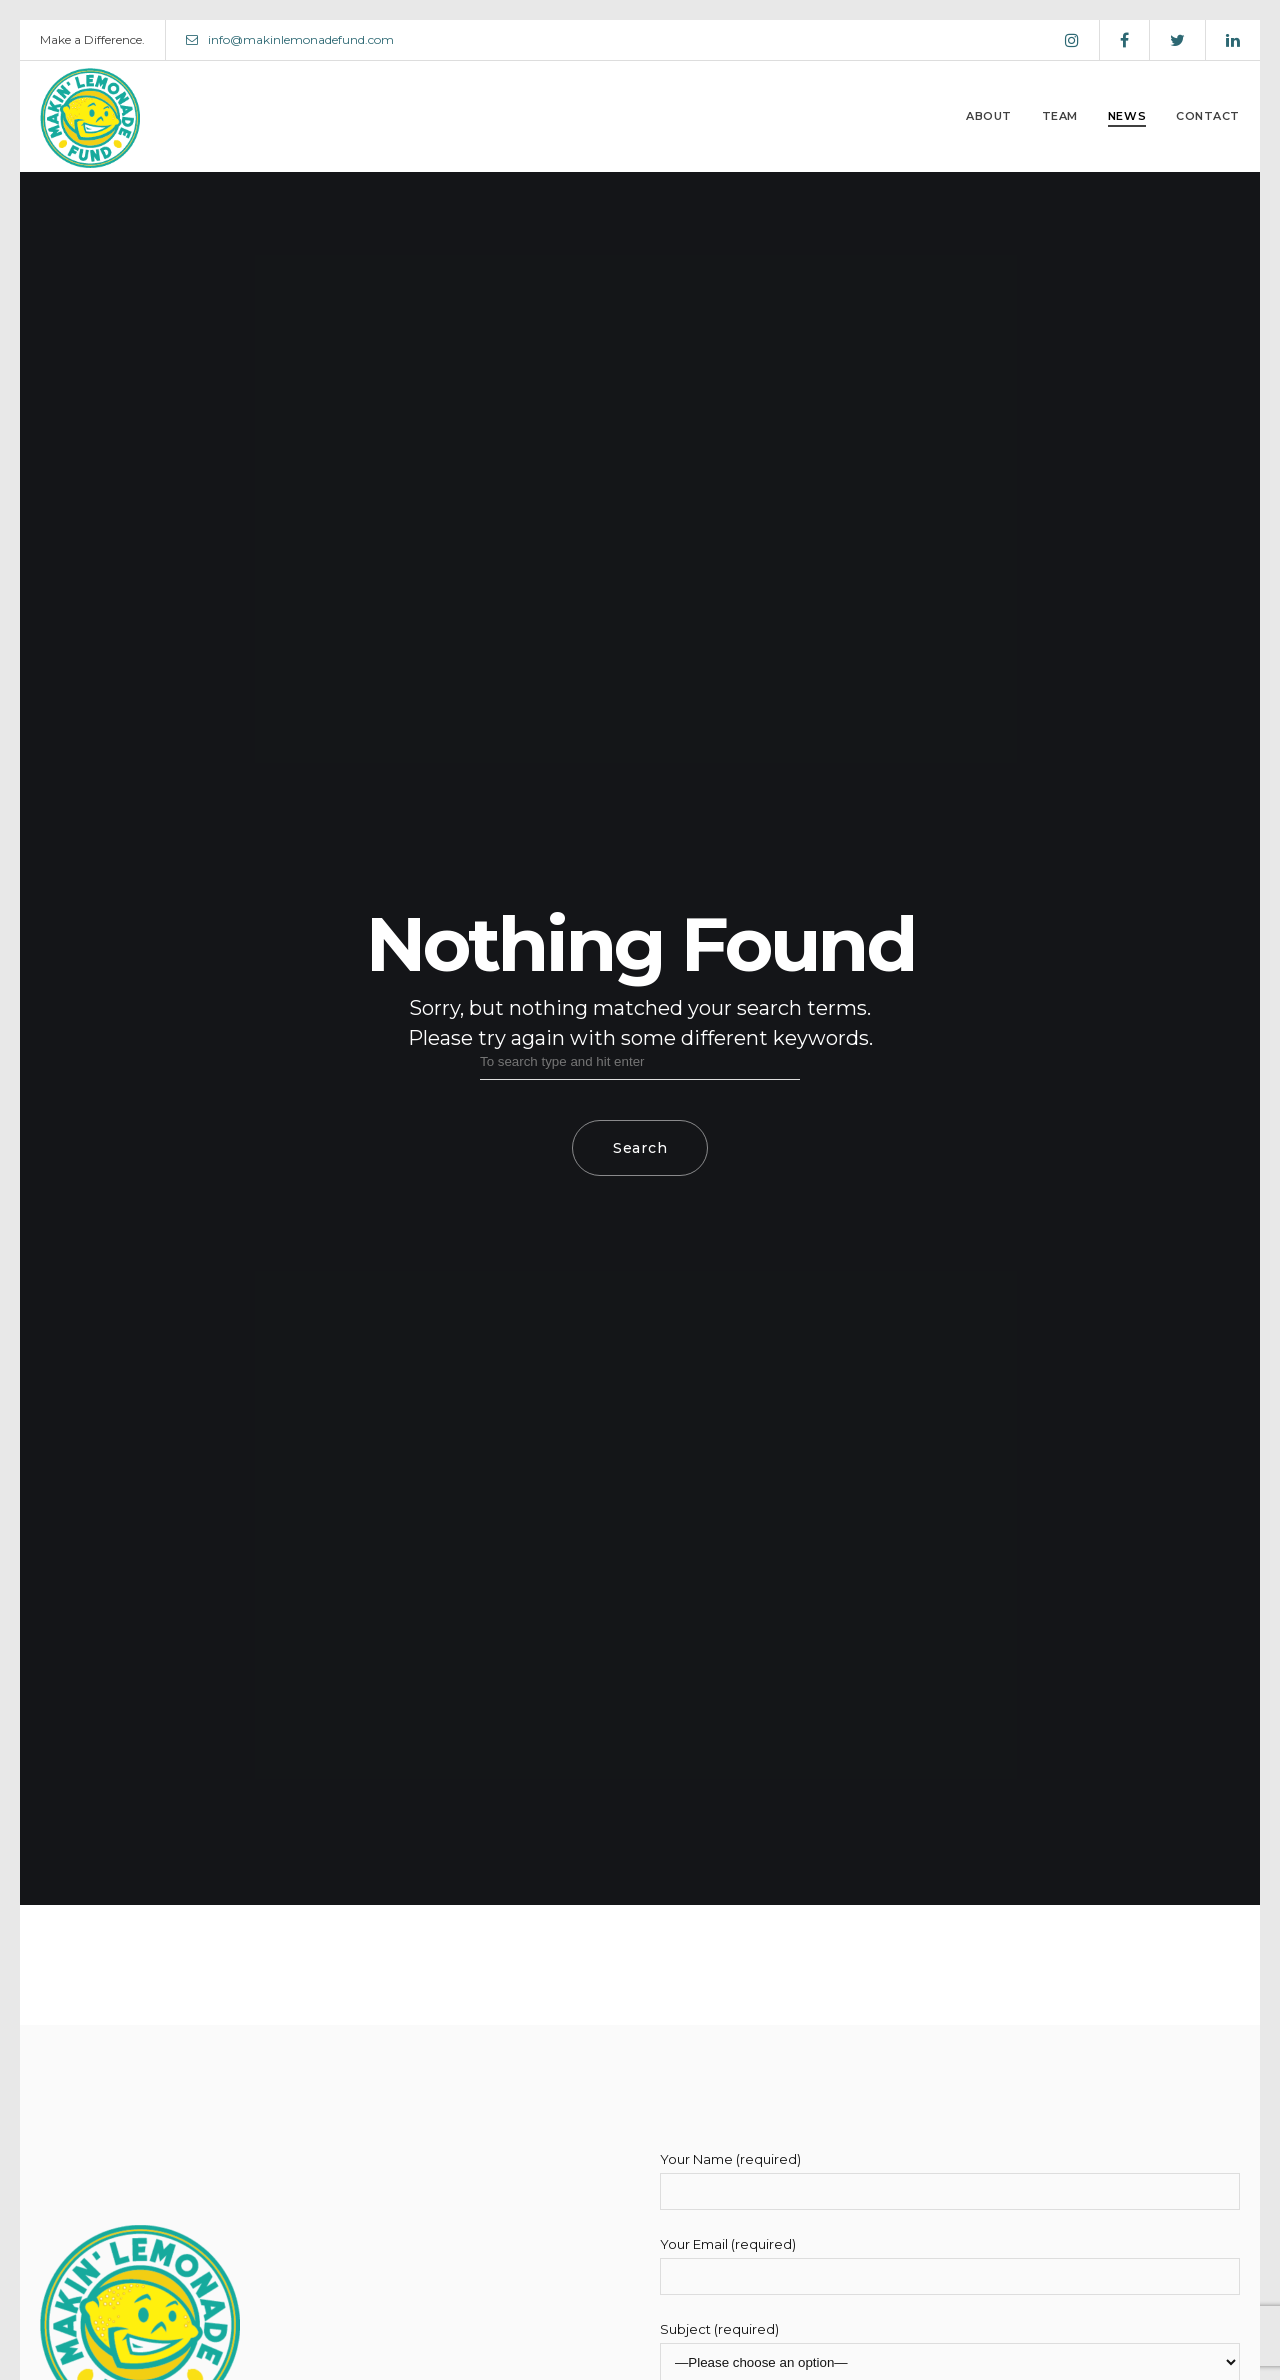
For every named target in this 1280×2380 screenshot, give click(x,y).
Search (640, 1148)
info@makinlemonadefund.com (290, 40)
